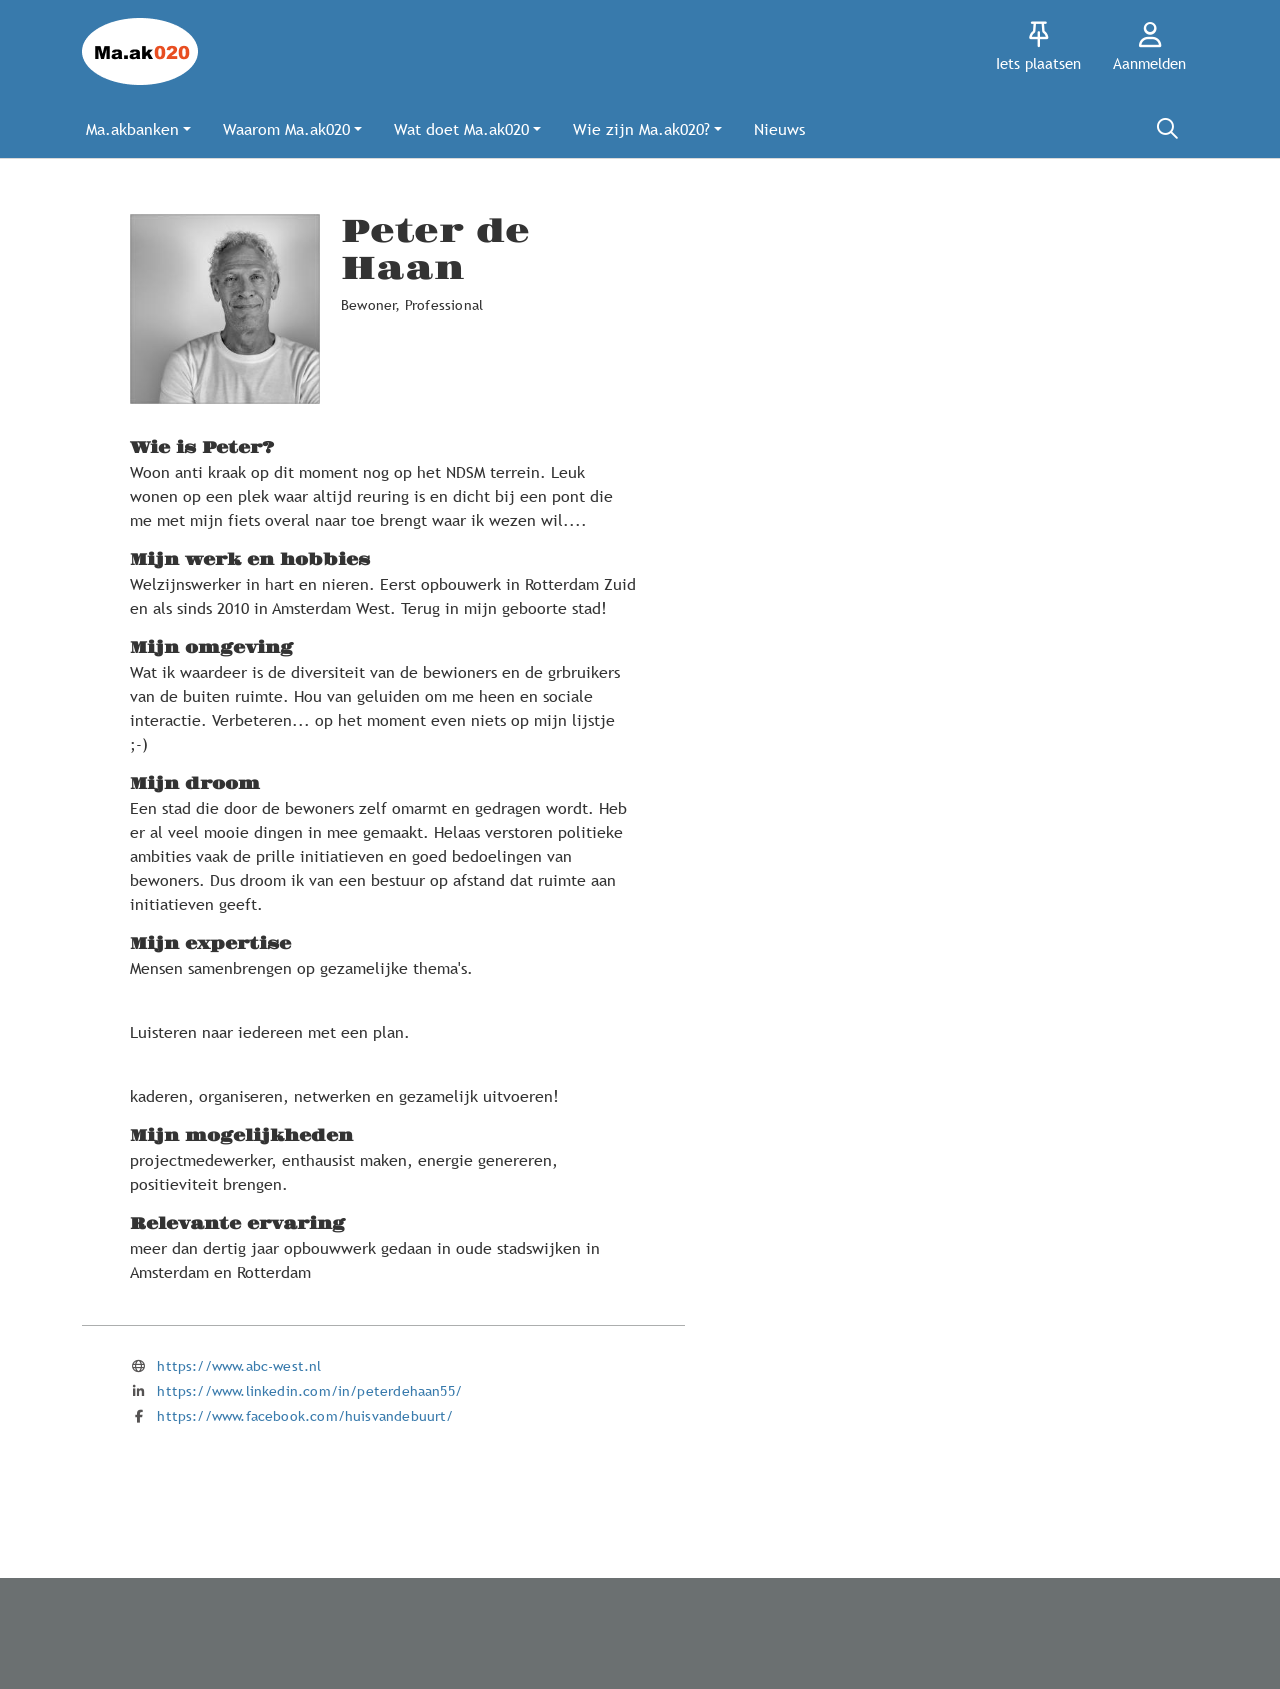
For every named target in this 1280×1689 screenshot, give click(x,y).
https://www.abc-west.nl (239, 1366)
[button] (138, 129)
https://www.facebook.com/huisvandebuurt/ (305, 1416)
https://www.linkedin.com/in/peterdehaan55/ (309, 1391)
